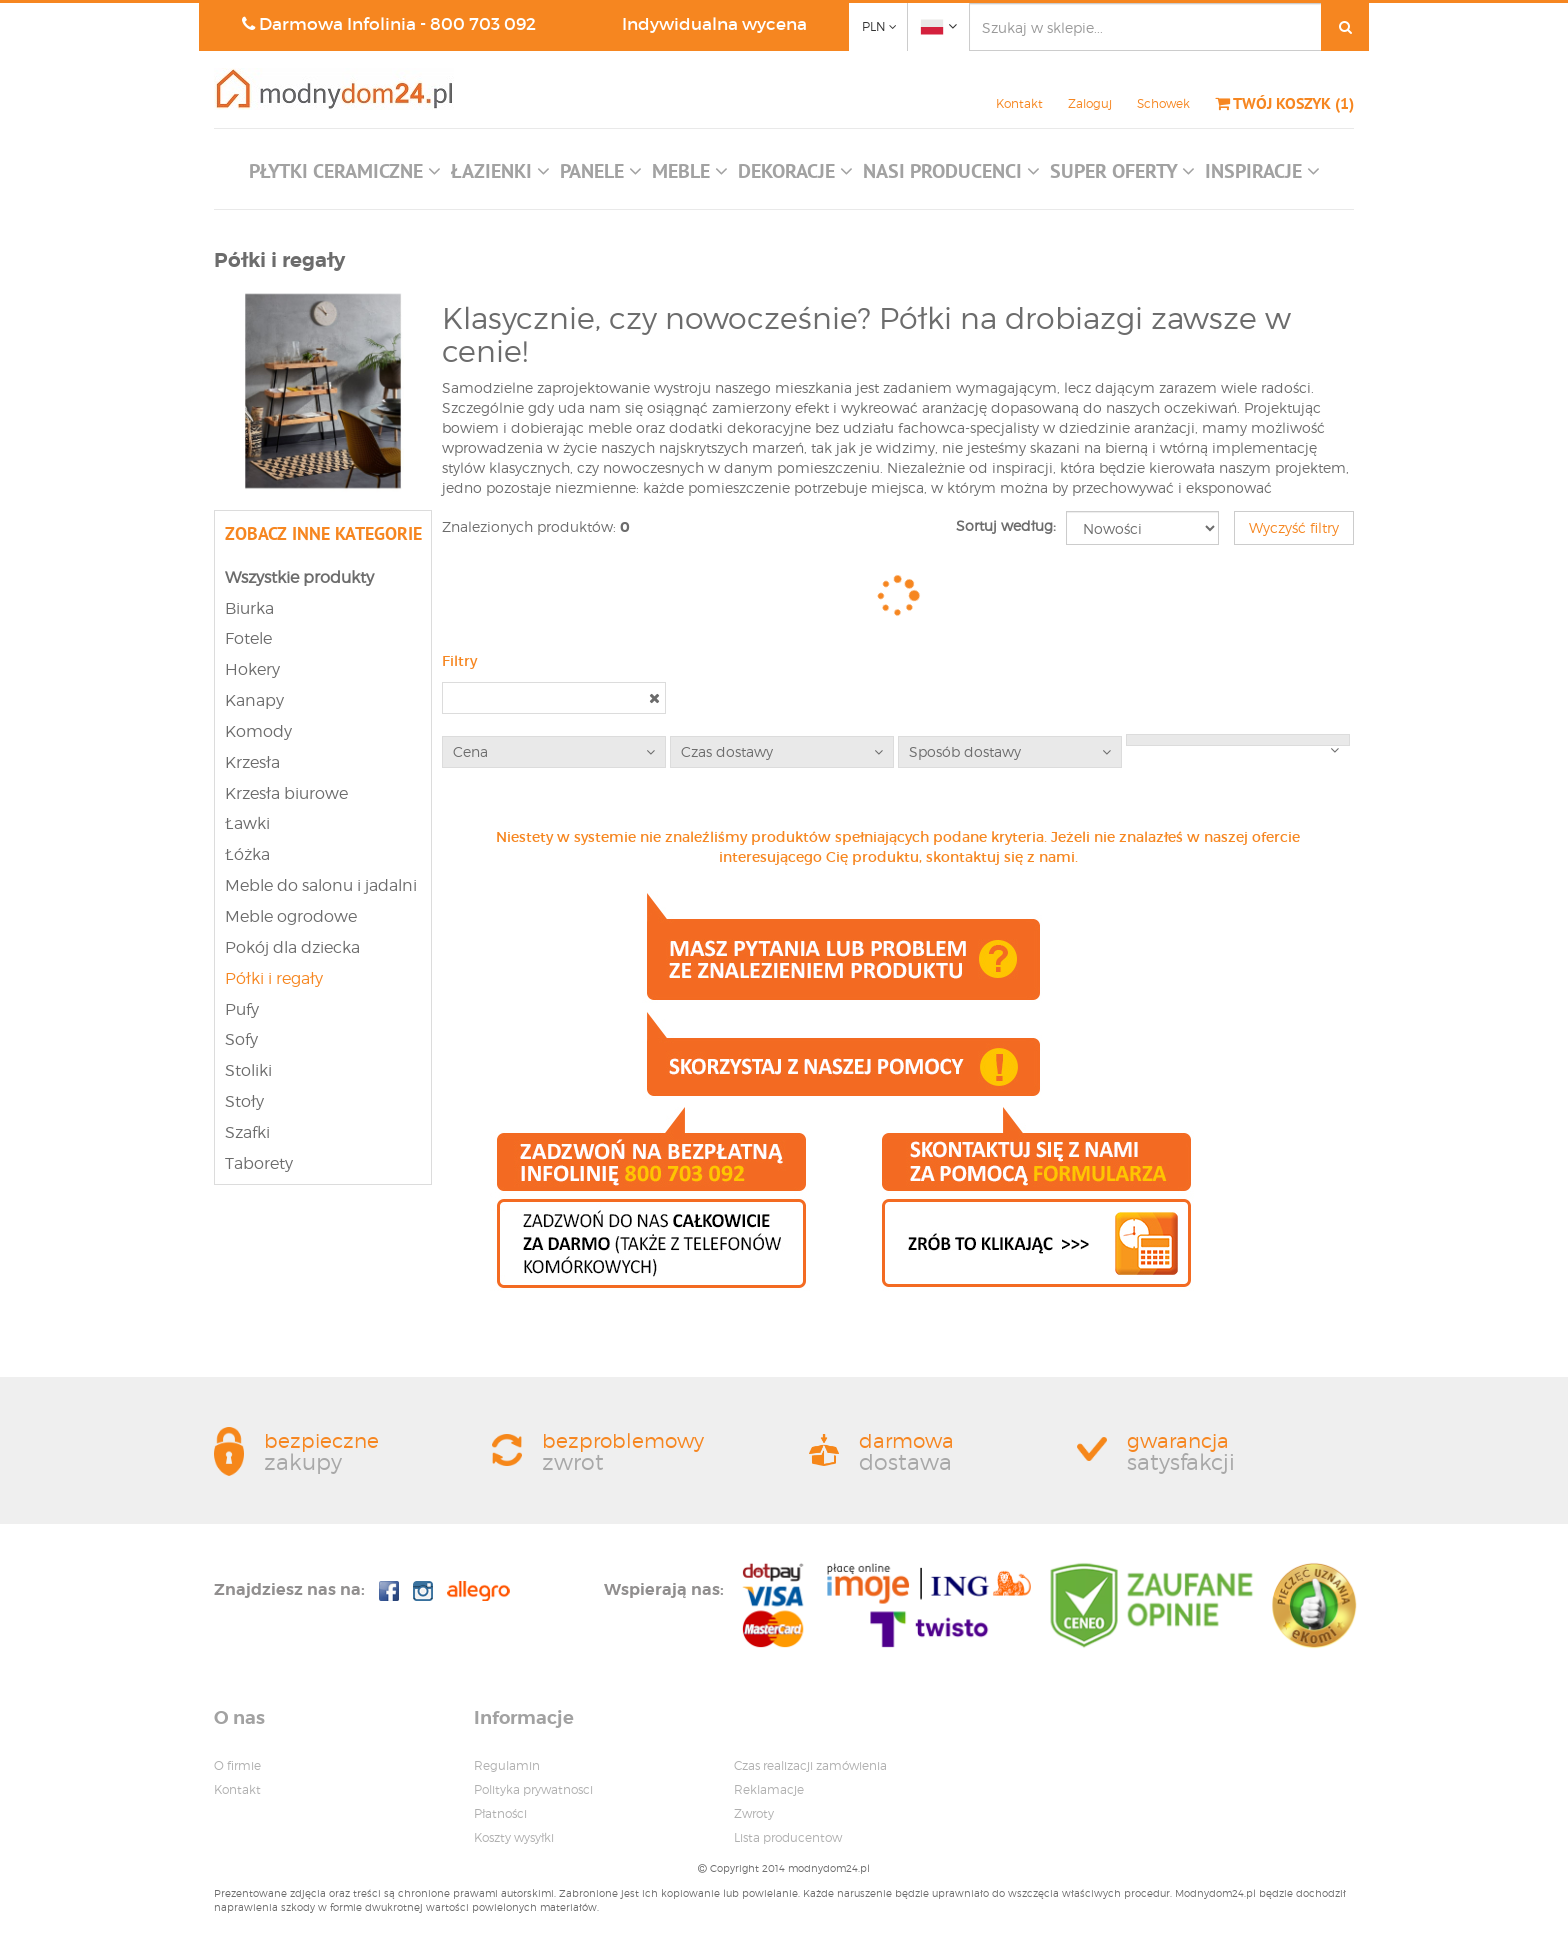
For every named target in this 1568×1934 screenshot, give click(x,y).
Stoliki (248, 1070)
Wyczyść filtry (1294, 527)
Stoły (244, 1101)
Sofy (241, 1039)
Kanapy (254, 700)
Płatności (500, 1813)
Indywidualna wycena (714, 24)
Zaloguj (1090, 103)
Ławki (247, 823)
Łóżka (247, 854)
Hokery (252, 669)
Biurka (249, 608)
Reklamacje (769, 1789)
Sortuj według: (1006, 525)
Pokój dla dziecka (292, 947)
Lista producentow (788, 1837)
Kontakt (1019, 103)
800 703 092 (483, 24)
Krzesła (252, 762)
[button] (345, 176)
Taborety (259, 1163)
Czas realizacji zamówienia (810, 1765)
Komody (258, 731)
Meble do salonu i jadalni (321, 885)
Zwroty (754, 1813)
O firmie (237, 1765)
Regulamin (507, 1765)
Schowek (1163, 103)
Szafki (247, 1132)
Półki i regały (274, 978)
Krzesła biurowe (286, 793)
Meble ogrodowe (291, 916)
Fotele (248, 638)
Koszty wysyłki (514, 1837)
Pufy (242, 1009)
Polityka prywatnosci (533, 1789)
